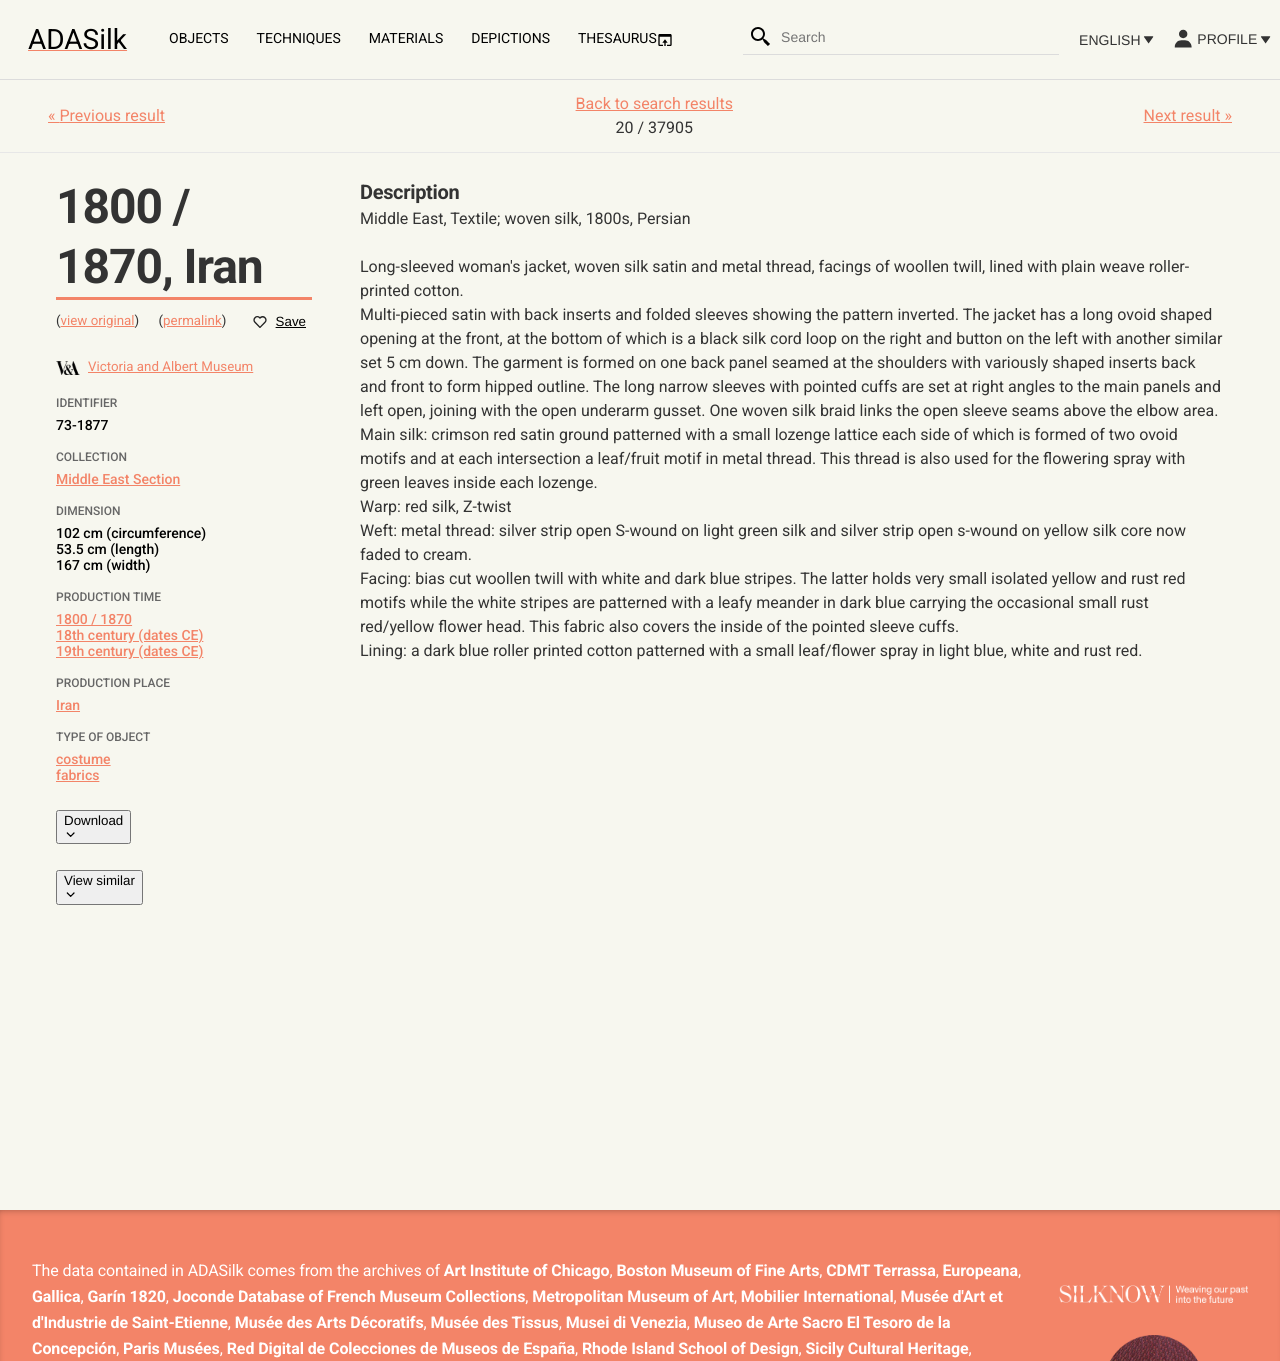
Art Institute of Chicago (527, 1270)
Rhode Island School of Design (690, 1348)
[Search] (761, 37)
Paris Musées (171, 1348)
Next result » (1188, 115)
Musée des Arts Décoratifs (329, 1322)
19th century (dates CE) (129, 652)
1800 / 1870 (94, 620)
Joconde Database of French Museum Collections (349, 1296)
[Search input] (919, 37)
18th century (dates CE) (129, 636)
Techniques (299, 39)
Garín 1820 (126, 1296)
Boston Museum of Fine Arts (717, 1270)
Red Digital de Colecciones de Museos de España (401, 1348)
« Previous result (106, 115)
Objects (199, 39)
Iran (68, 706)
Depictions (510, 39)
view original (98, 321)
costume (83, 760)
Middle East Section (118, 480)
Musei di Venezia (626, 1322)
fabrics (77, 776)
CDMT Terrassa (880, 1270)
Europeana (980, 1270)
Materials (406, 39)
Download (93, 827)
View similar (99, 887)
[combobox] (919, 37)
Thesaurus (625, 39)
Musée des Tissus (495, 1322)
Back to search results (654, 103)
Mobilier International (817, 1296)
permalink (192, 321)
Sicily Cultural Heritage (887, 1348)
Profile (1221, 39)
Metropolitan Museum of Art (633, 1296)
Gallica (56, 1296)
